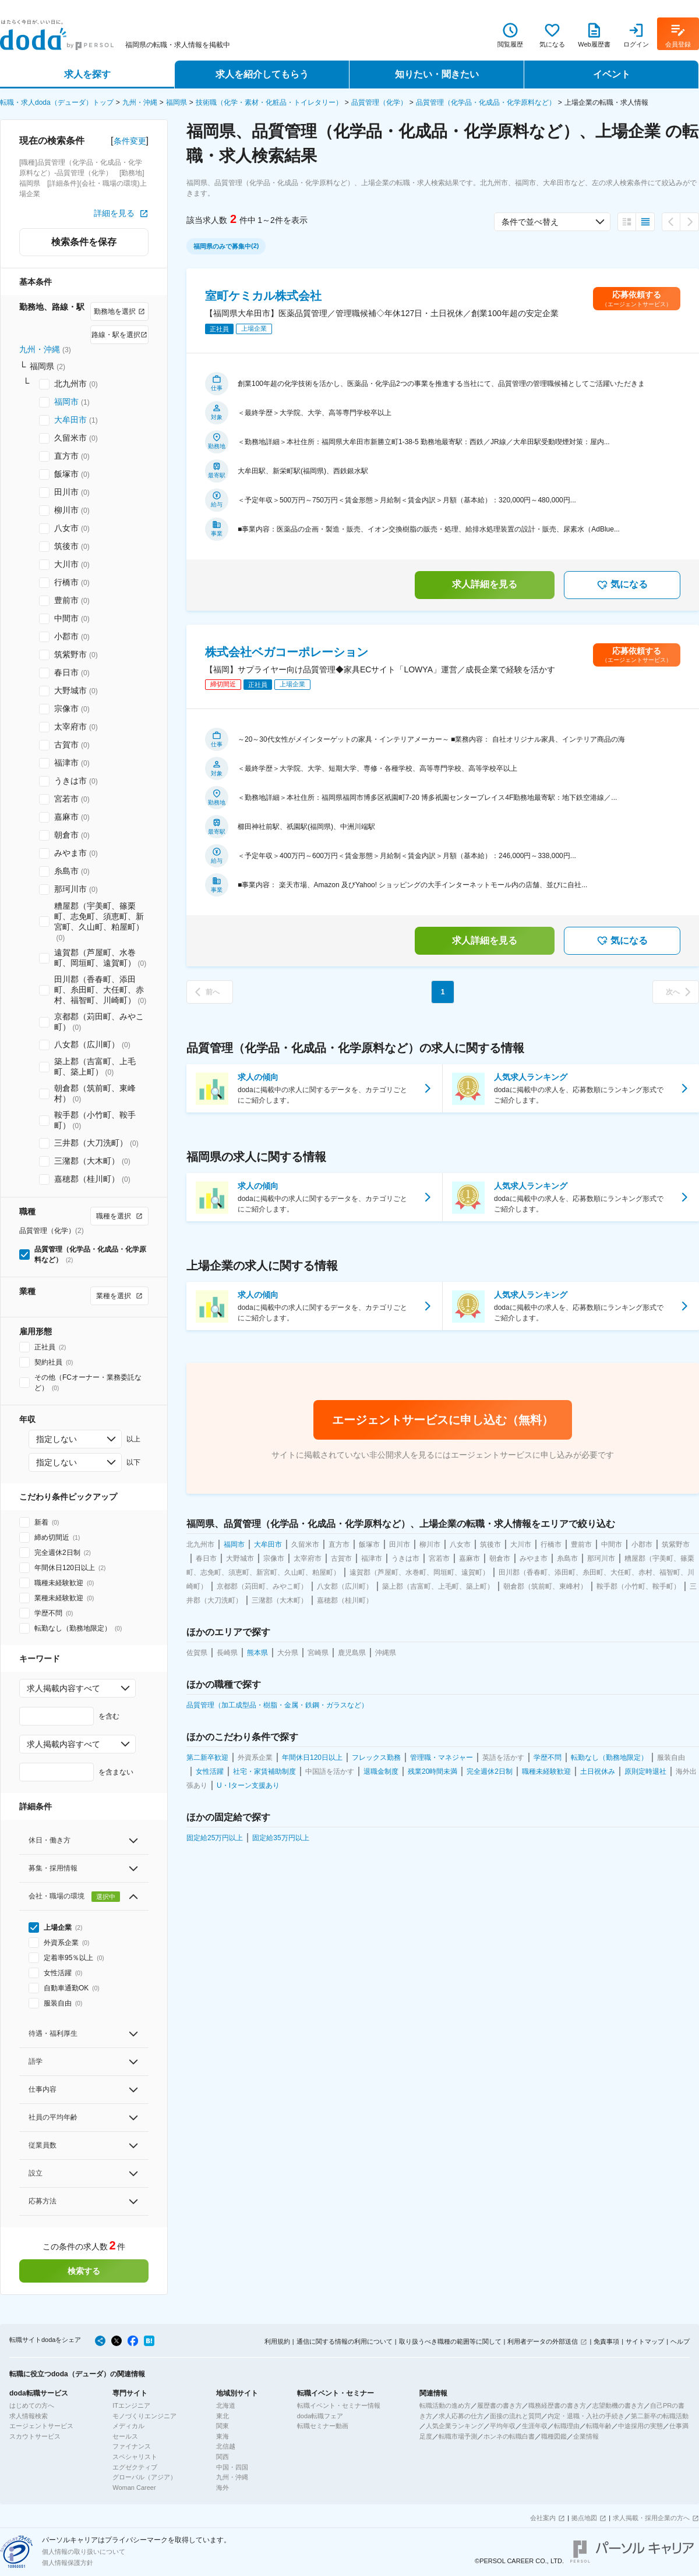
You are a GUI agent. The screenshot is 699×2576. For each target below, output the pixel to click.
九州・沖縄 (139, 102)
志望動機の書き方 (618, 2405)
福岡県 (176, 102)
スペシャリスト (134, 2456)
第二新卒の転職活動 (660, 2415)
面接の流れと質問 (515, 2415)
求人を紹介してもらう (262, 74)
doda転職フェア (320, 2415)
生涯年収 (535, 2425)
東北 (222, 2415)
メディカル (128, 2425)
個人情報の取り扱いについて (83, 2551)
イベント (611, 74)
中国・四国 (232, 2467)
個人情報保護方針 (67, 2562)
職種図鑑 (554, 2436)
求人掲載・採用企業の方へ (651, 2517)
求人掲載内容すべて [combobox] (63, 1688)
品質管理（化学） (379, 102)
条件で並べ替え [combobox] (530, 221)
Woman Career (134, 2487)
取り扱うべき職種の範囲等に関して (450, 2341)
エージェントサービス (41, 2425)
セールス (125, 2436)
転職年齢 (599, 2425)
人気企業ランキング (454, 2425)
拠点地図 (584, 2517)
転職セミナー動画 (322, 2425)
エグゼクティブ (134, 2467)
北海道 (225, 2405)
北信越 (225, 2446)
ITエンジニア (131, 2405)
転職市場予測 (458, 2436)
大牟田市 (70, 419)
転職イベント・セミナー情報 (338, 2405)
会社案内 (543, 2517)
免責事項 (606, 2341)
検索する (84, 2271)
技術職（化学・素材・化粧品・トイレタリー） (269, 102)
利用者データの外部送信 (542, 2341)
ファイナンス (131, 2446)
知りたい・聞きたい (437, 74)
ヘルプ (680, 2341)
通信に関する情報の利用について (344, 2341)
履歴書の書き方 (499, 2405)
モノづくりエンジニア (144, 2415)
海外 (222, 2487)
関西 (222, 2456)
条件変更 (130, 141)
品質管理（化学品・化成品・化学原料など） (486, 102)
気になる (622, 585)
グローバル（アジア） (144, 2477)
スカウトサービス (35, 2436)
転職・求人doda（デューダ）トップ (57, 102)
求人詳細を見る (484, 584)
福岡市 (66, 401)
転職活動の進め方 (445, 2405)
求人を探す (87, 74)
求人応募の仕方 (461, 2415)
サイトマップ (645, 2341)
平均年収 (503, 2425)
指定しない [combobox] (56, 1439)
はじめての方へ (31, 2405)
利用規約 (277, 2341)
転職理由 (567, 2425)
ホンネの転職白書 (509, 2436)
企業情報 (586, 2436)
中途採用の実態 (640, 2425)
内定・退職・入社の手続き (586, 2415)
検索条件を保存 (83, 242)
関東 (222, 2425)
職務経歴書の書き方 (557, 2405)
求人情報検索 (28, 2415)
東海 (222, 2436)
